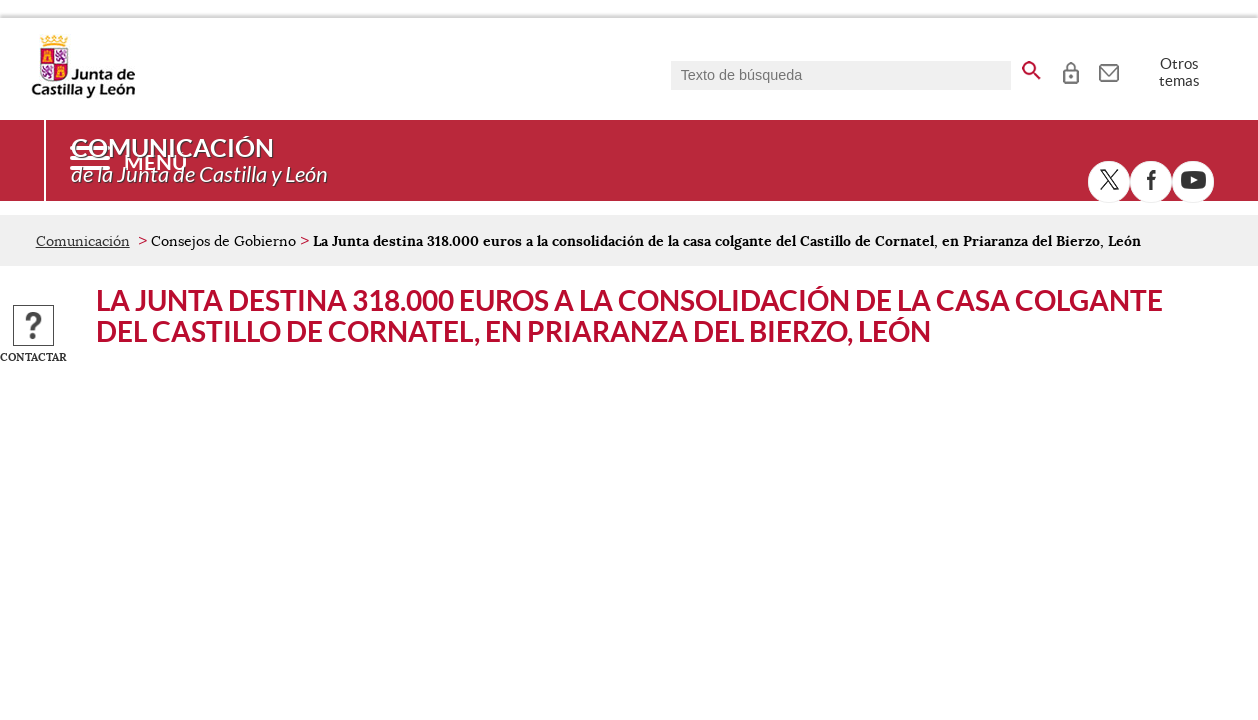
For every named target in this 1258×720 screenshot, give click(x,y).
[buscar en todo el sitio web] (1031, 67)
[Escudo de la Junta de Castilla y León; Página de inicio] (83, 94)
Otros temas (1179, 72)
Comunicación (83, 241)
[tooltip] (1070, 70)
